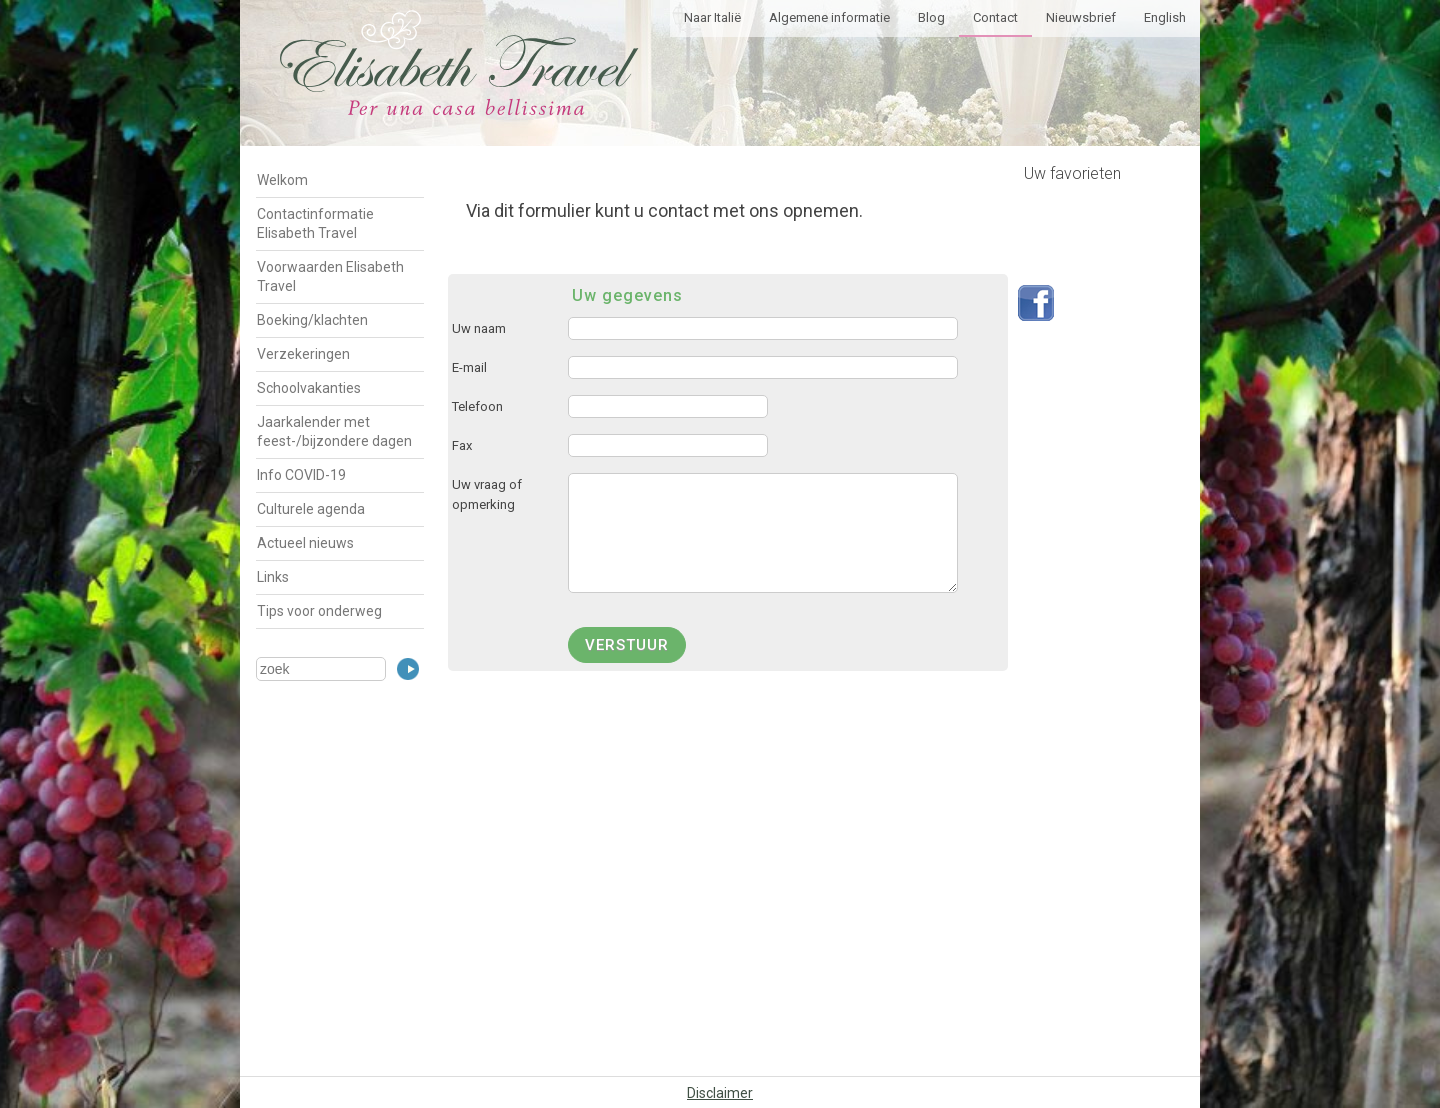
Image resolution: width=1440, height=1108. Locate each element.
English (1165, 17)
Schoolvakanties (309, 388)
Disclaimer (720, 1093)
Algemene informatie (829, 17)
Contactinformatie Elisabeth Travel (315, 223)
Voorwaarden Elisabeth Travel (330, 276)
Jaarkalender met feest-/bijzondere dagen (334, 431)
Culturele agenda (311, 509)
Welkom (282, 180)
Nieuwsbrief (1081, 17)
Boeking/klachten (312, 320)
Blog (931, 17)
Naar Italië (712, 17)
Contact (995, 17)
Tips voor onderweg (319, 611)
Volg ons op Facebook (1036, 303)
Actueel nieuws (305, 543)
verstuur (627, 645)
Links (273, 577)
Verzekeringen (303, 354)
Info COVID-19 (301, 475)
